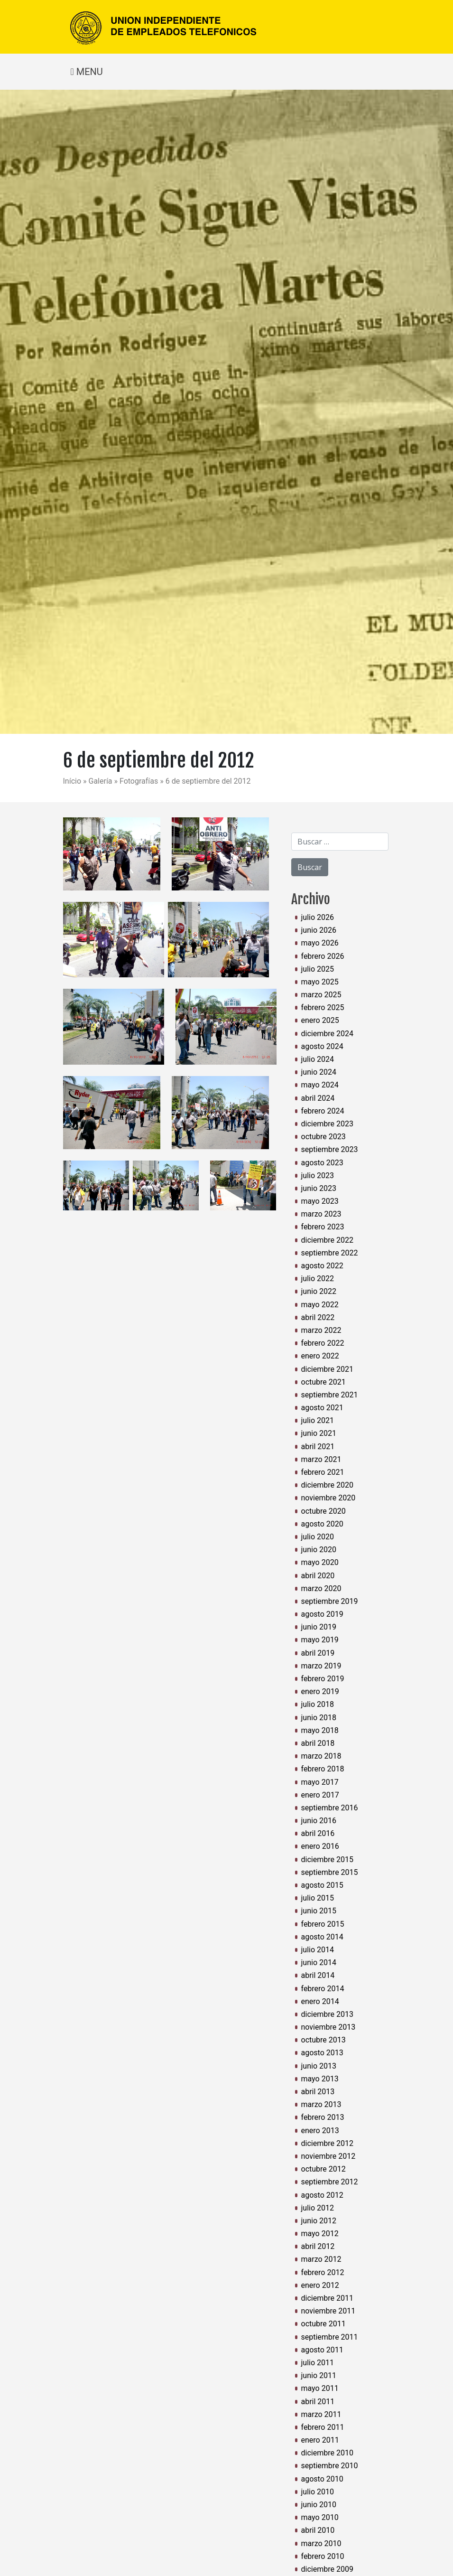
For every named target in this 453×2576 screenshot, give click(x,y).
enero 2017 (320, 1794)
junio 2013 (318, 2065)
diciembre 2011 (327, 2298)
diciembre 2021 (327, 1369)
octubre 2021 (323, 1381)
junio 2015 (318, 1910)
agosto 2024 (322, 1046)
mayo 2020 (320, 1562)
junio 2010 (318, 2504)
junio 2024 (318, 1072)
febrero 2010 (322, 2556)
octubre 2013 (323, 2039)
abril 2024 (318, 1098)
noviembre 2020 (328, 1497)
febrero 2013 (322, 2117)
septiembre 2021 (329, 1394)
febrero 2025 (322, 1007)
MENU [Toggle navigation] (87, 71)
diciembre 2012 (327, 2143)
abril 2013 (318, 2091)
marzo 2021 (321, 1459)
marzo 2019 (321, 1665)
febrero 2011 (322, 2427)
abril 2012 (318, 2246)
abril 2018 (318, 1743)
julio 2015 (317, 1897)
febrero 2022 (322, 1343)
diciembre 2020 (327, 1484)
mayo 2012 (320, 2233)
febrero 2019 (322, 1678)
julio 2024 (317, 1059)
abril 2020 (318, 1575)
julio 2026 (317, 917)
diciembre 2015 (327, 1859)
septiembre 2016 (329, 1807)
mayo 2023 (320, 1201)
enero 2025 (320, 1020)
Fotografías (139, 781)
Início (73, 781)
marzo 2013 (321, 2104)
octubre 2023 (323, 1136)
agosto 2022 (322, 1265)
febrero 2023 (322, 1226)
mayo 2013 (320, 2078)
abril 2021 (318, 1446)
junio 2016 (318, 1820)
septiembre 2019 (329, 1601)
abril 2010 (318, 2530)
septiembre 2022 (329, 1252)
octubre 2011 (323, 2323)
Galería (101, 781)
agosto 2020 (322, 1523)
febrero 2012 (322, 2272)
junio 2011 (318, 2375)
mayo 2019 (320, 1639)
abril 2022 (318, 1317)
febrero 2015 (322, 1924)
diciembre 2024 (327, 1033)
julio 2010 (317, 2491)
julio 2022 (317, 1278)
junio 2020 (318, 1549)
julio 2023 (317, 1175)
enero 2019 (320, 1691)
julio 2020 (317, 1536)
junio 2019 (318, 1626)
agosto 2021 (322, 1407)
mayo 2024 (320, 1084)
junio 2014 (318, 1962)
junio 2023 (318, 1188)
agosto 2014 (322, 1936)
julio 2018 (317, 1704)
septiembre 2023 (329, 1149)
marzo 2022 (321, 1330)
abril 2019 (318, 1653)
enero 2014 (320, 2001)
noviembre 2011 (328, 2310)
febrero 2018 (322, 1768)
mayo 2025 (320, 981)
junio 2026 (318, 930)
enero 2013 (320, 2130)
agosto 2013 (322, 2052)
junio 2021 (318, 1433)
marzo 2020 (321, 1588)
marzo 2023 (321, 1213)
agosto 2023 (322, 1162)
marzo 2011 (321, 2414)
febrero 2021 (322, 1472)
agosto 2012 (322, 2195)
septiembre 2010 (329, 2465)
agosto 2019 (322, 1614)
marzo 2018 (321, 1756)
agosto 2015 (322, 1885)
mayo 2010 (320, 2517)
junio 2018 (318, 1717)
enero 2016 (320, 1846)
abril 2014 (318, 1975)
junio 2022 (318, 1291)
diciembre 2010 (327, 2452)
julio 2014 (317, 1949)
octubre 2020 (323, 1511)
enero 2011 (320, 2440)
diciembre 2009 (327, 2569)
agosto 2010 (322, 2478)
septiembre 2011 (329, 2337)
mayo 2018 (320, 1730)
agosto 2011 (322, 2349)
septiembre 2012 (329, 2181)
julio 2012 (317, 2207)
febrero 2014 (322, 1988)
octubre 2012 (323, 2168)
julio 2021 (317, 1420)
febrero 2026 (322, 956)
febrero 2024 (322, 1110)
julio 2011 (317, 2362)
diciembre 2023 (327, 1123)
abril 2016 (318, 1833)
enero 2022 (320, 1355)
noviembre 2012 (328, 2156)
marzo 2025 (321, 994)
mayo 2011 (320, 2388)
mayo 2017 (320, 1782)
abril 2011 (318, 2401)
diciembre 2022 (327, 1240)
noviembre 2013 (328, 2027)
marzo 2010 (321, 2543)
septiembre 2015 (329, 1872)
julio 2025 (317, 969)
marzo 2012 (321, 2259)
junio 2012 (318, 2220)
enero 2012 (320, 2285)
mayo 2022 (320, 1304)
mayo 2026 (320, 942)
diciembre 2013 (327, 2014)
